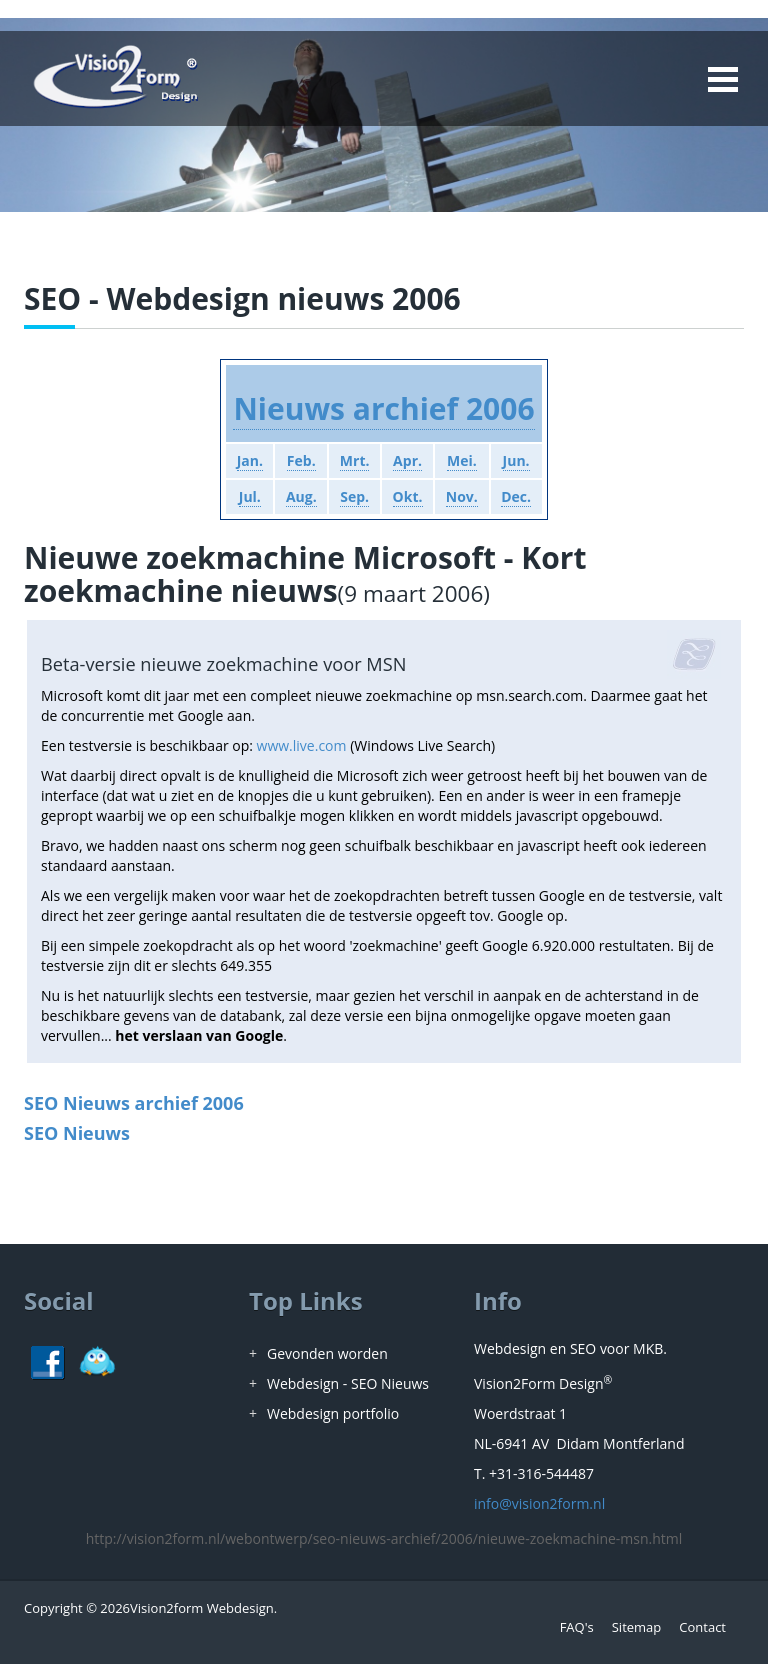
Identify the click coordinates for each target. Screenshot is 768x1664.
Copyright (53, 1608)
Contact (702, 1627)
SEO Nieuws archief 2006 (134, 1103)
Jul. (250, 496)
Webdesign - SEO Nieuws (348, 1383)
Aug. (301, 496)
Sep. (354, 496)
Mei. (462, 460)
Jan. (250, 460)
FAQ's (577, 1627)
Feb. (301, 460)
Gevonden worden (327, 1353)
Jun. (516, 460)
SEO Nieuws (77, 1133)
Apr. (407, 460)
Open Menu (722, 79)
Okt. (408, 496)
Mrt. (355, 460)
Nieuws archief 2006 (383, 408)
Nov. (462, 496)
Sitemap (637, 1627)
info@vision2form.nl (539, 1503)
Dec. (516, 496)
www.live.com (302, 745)
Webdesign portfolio (333, 1413)
